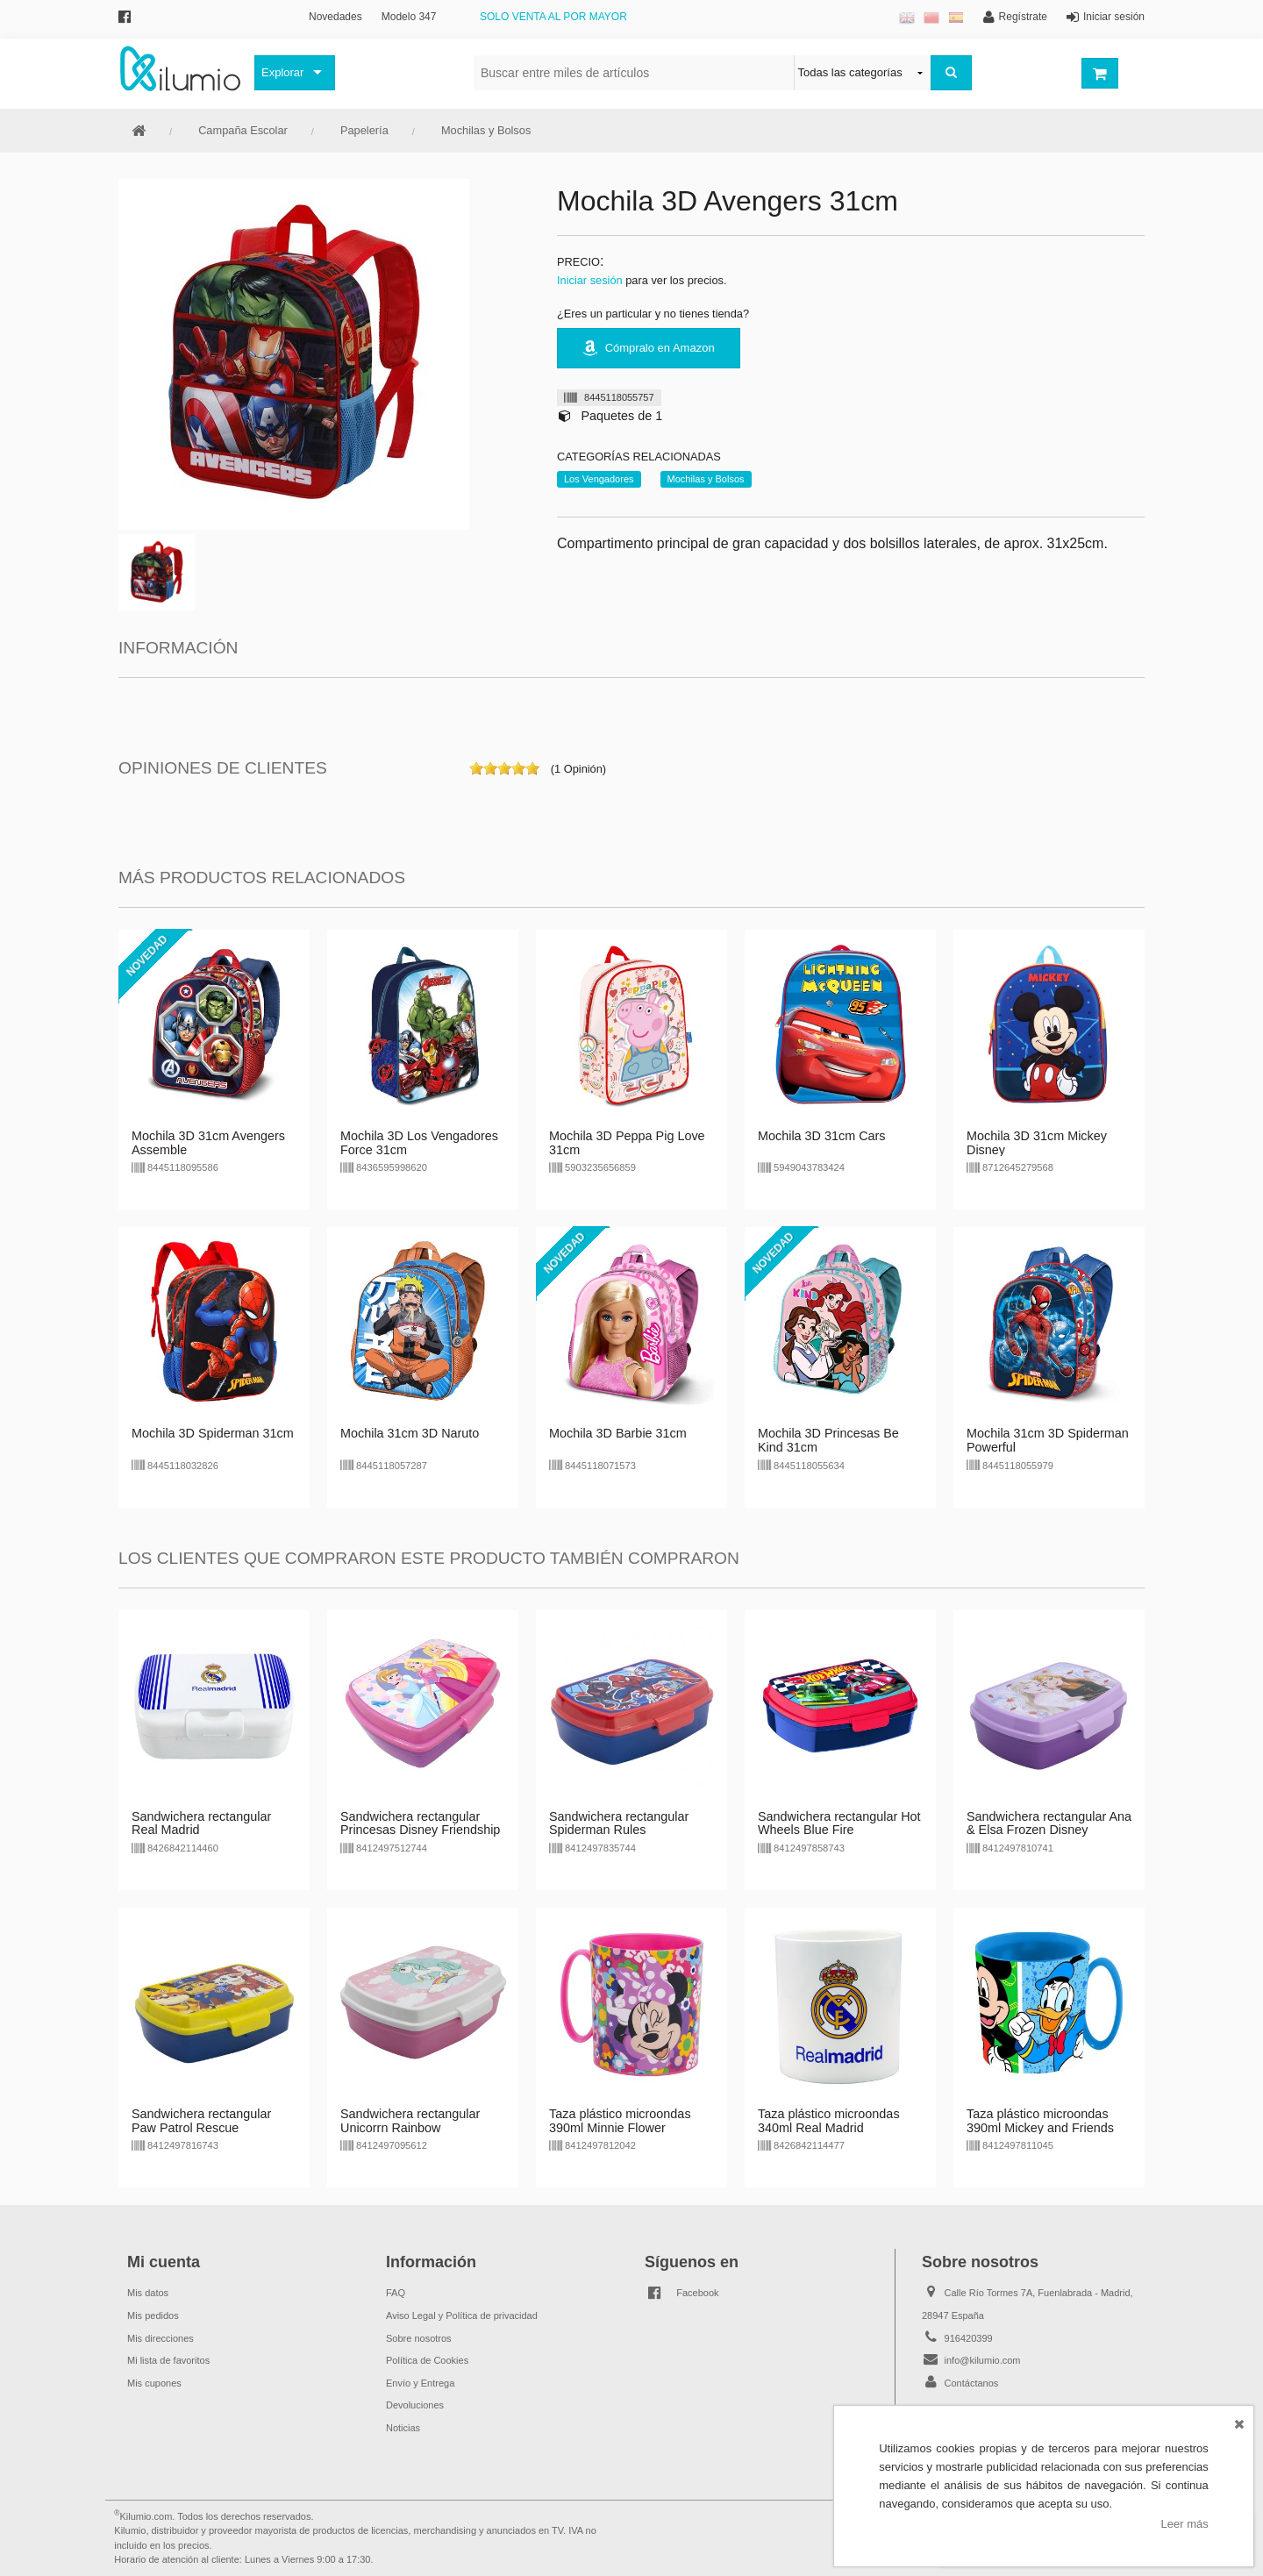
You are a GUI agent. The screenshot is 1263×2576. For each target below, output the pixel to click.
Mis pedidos (153, 2315)
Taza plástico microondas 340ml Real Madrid (829, 2121)
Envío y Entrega (420, 2383)
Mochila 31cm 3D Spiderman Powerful (1048, 1440)
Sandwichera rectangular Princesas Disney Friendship (420, 1823)
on (476, 768)
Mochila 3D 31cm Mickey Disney (1037, 1143)
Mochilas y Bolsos (486, 130)
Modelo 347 (409, 17)
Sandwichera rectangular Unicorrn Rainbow (410, 2121)
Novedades (335, 17)
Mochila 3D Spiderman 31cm (213, 1433)
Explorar (282, 72)
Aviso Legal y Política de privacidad (462, 2315)
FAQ (395, 2292)
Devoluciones (415, 2405)
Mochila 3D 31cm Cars (822, 1136)
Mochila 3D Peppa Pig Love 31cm (627, 1143)
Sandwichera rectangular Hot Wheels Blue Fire (839, 1823)
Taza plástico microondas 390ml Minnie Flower (620, 2121)
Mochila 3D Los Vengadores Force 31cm (419, 1143)
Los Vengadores (599, 479)
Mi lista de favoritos (168, 2360)
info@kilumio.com (983, 2360)
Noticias (403, 2428)
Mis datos (147, 2292)
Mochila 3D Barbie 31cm (618, 1433)
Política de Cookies (427, 2360)
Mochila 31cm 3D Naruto (409, 1433)
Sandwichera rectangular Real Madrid (201, 1823)
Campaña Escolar (243, 130)
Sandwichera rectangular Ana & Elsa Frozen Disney (1049, 1823)
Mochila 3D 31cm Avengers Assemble (208, 1143)
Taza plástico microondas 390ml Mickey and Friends (1040, 2121)
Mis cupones (154, 2383)
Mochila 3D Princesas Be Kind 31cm (828, 1440)
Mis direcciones (160, 2338)
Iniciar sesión (590, 280)
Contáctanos (972, 2383)
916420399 (969, 2338)
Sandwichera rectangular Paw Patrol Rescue (201, 2121)
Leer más (1185, 2523)
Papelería (364, 130)
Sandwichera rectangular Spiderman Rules (619, 1823)
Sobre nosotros (419, 2338)
